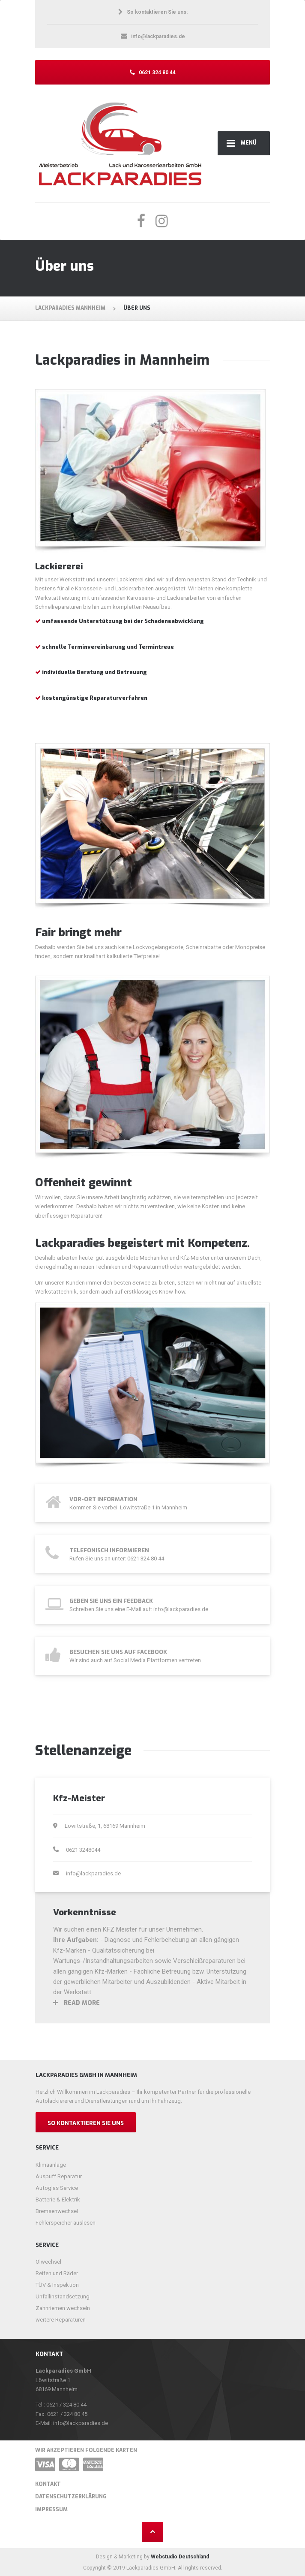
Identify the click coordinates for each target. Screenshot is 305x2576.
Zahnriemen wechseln (63, 2308)
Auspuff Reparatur (59, 2176)
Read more (76, 2003)
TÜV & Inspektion (57, 2285)
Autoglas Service (57, 2188)
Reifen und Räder (57, 2273)
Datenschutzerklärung (71, 2496)
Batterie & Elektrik (58, 2199)
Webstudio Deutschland (180, 2557)
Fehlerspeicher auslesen (66, 2222)
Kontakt (48, 2484)
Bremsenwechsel (57, 2211)
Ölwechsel (48, 2262)
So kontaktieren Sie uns (86, 2123)
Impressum (51, 2509)
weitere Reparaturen (61, 2319)
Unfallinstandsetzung (63, 2296)
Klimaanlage (51, 2165)
